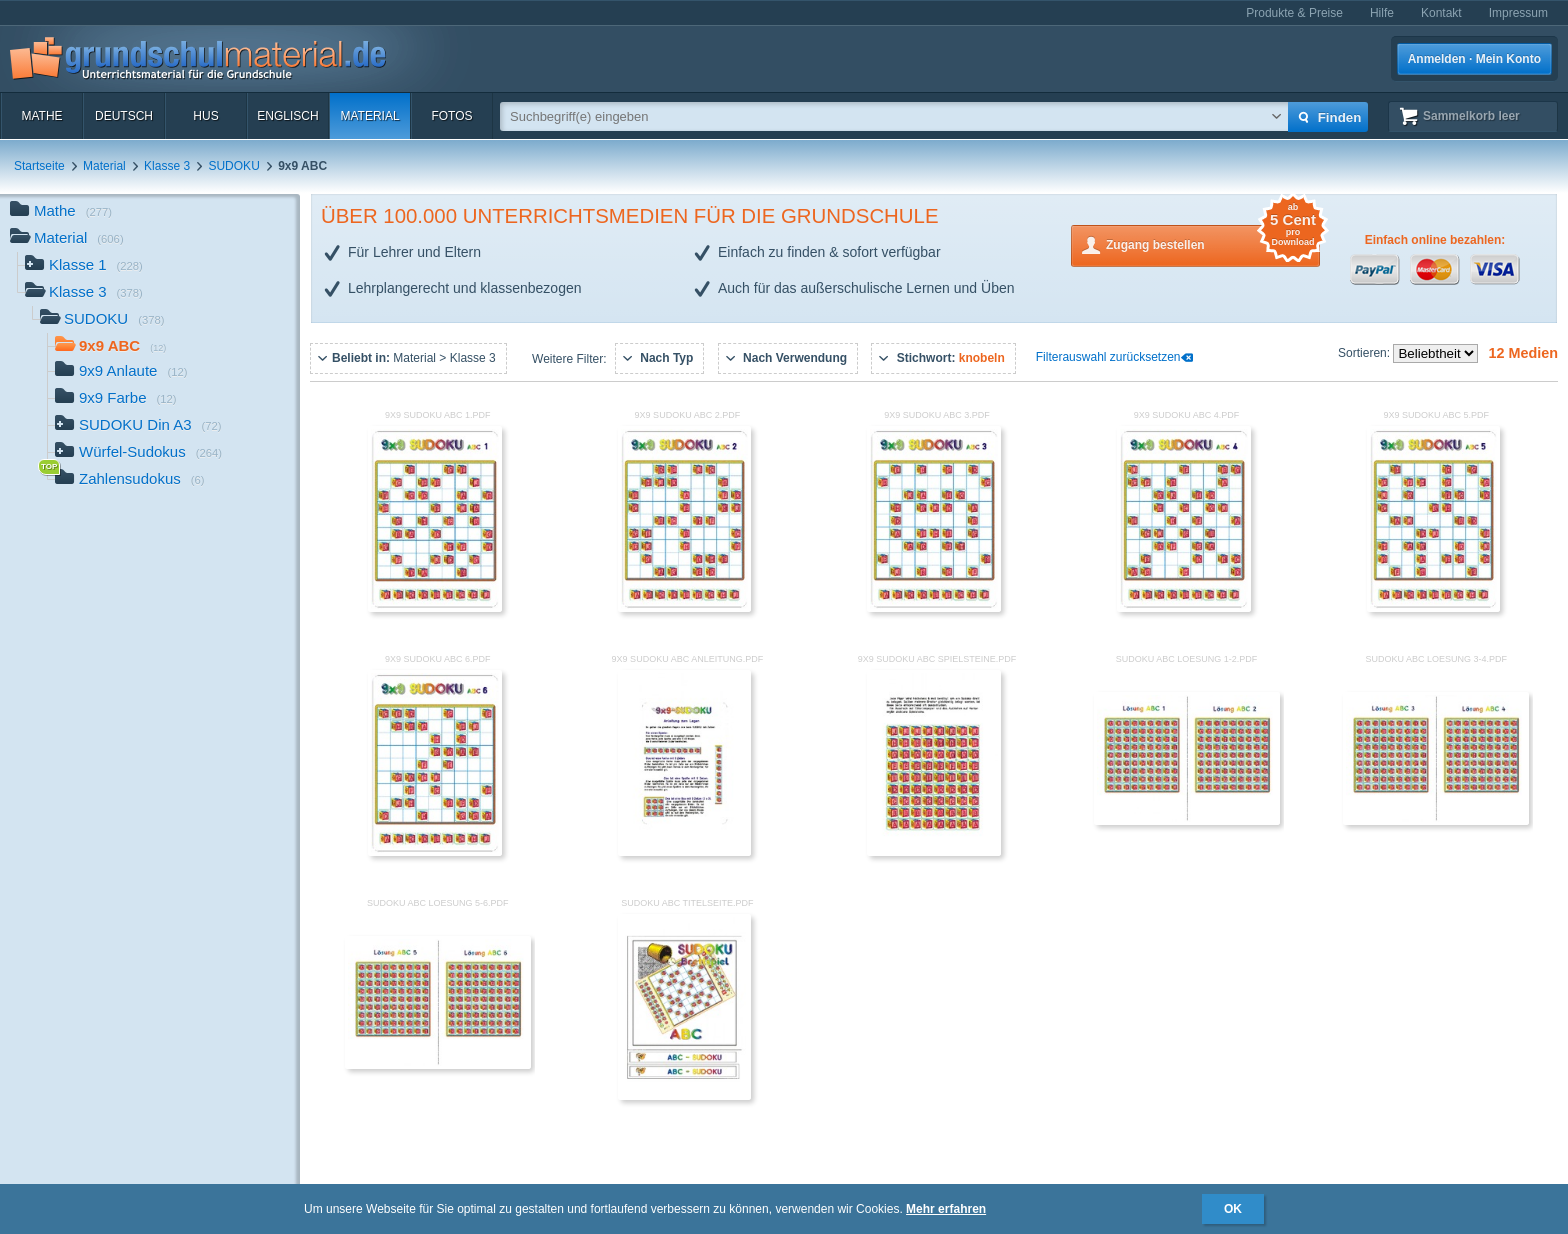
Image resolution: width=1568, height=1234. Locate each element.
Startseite (39, 166)
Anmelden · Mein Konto (1474, 59)
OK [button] (1233, 1209)
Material (369, 116)
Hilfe (1382, 13)
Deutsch (124, 116)
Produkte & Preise (1294, 13)
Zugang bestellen (1213, 243)
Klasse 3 (167, 166)
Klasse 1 (84, 266)
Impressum (1518, 13)
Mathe (41, 116)
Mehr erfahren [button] (946, 1209)
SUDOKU (233, 166)
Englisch (287, 116)
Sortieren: (1365, 353)
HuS (205, 116)
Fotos (451, 116)
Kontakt (1441, 13)
